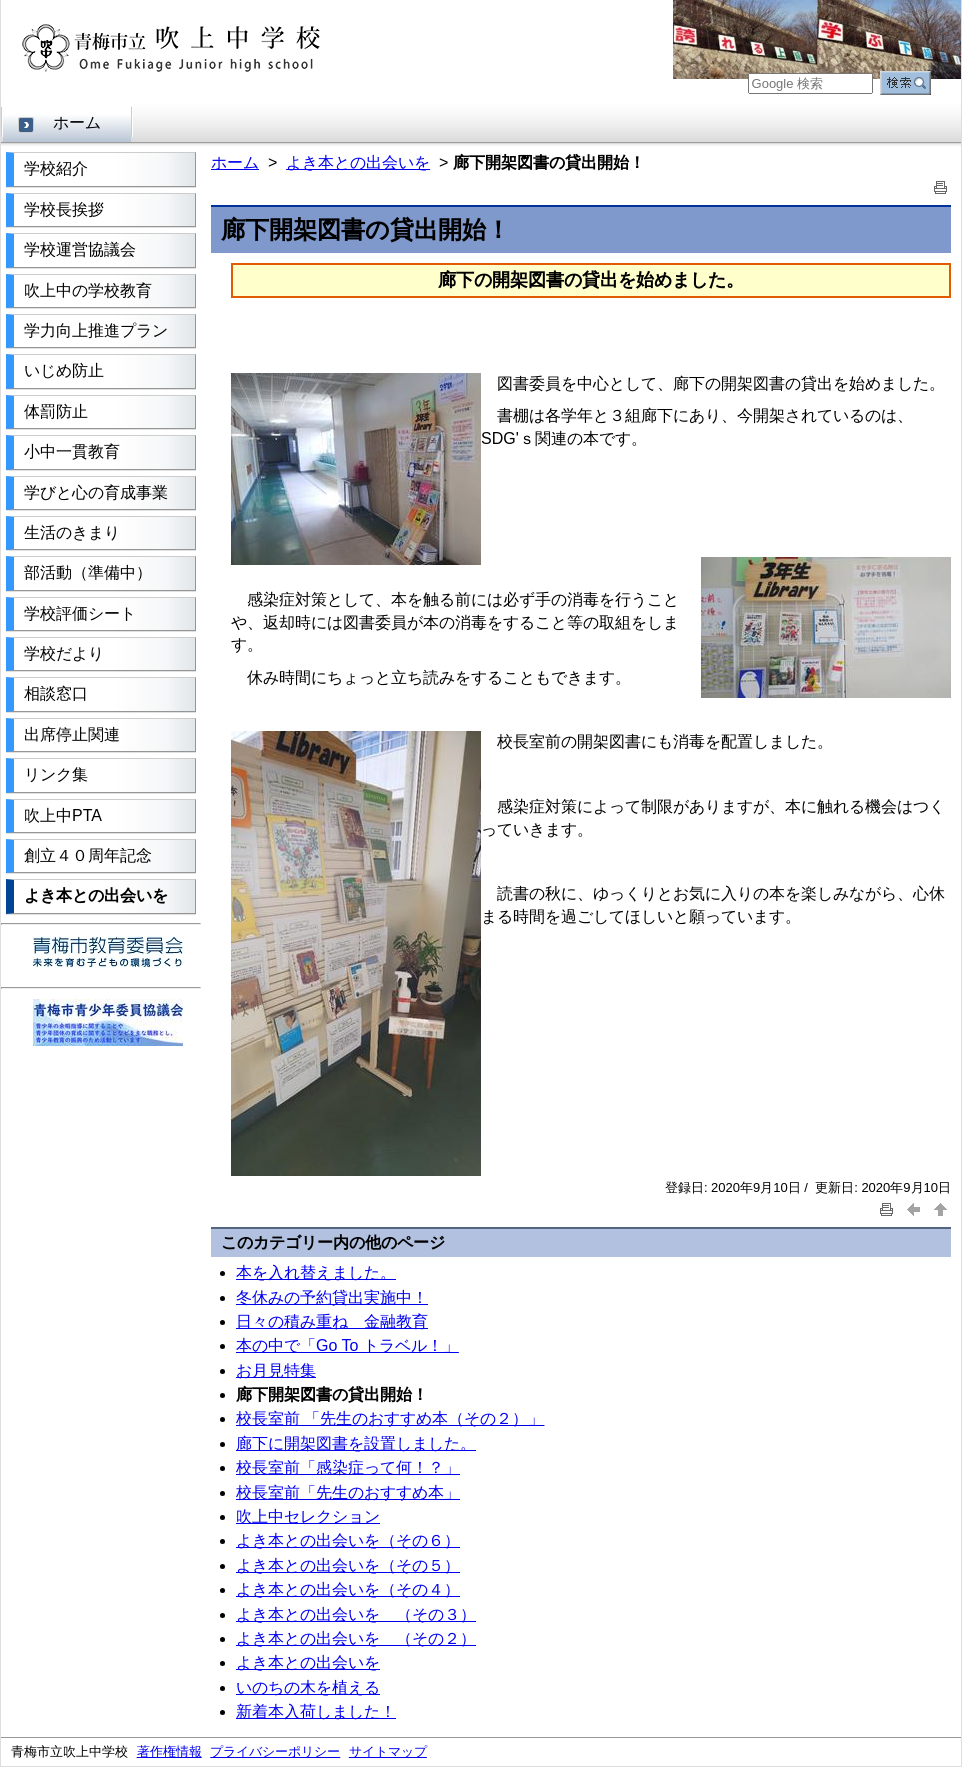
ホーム (77, 122)
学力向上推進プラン (96, 330)
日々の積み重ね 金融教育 (332, 1321)
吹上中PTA (63, 815)
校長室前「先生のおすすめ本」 (348, 1492)
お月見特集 (276, 1370)
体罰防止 (56, 411)
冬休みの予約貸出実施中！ (332, 1297)
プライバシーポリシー (275, 1751)
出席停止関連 (72, 734)
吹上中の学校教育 (88, 290)
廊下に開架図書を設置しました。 (356, 1443)
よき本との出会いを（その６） (348, 1540)
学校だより (64, 653)
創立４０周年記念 (88, 855)
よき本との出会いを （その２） (356, 1638)
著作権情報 (169, 1751)
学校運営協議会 (80, 249)
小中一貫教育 (72, 451)
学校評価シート (80, 613)
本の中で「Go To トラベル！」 (347, 1345)
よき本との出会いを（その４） (348, 1589)
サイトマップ (388, 1751)
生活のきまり (72, 532)
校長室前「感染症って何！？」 (348, 1467)
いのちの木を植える (308, 1687)
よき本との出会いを (96, 895)
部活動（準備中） (88, 572)
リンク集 (56, 774)
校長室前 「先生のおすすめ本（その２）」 (390, 1418)
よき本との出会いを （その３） (356, 1614)
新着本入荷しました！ (316, 1711)
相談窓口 (56, 693)
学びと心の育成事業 (96, 492)
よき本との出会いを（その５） (348, 1565)
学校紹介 (56, 168)
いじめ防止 (64, 370)
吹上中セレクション (308, 1516)
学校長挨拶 (64, 209)
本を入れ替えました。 (316, 1272)
